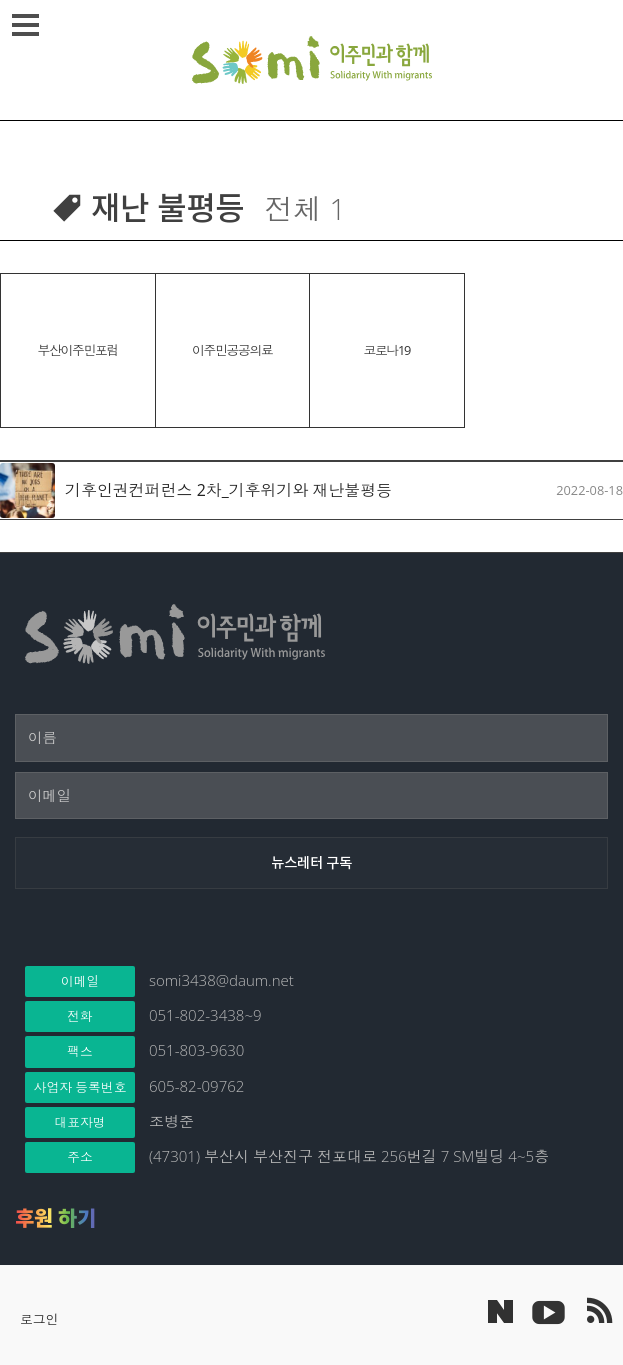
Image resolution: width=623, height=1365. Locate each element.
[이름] (311, 738)
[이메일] (311, 796)
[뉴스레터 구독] (311, 863)
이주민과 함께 (312, 60)
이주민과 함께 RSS (598, 1311)
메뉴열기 (28, 25)
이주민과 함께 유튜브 (548, 1311)
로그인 (39, 1319)
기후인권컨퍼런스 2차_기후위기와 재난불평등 (228, 490)
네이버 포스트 (500, 1311)
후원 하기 (55, 1218)
